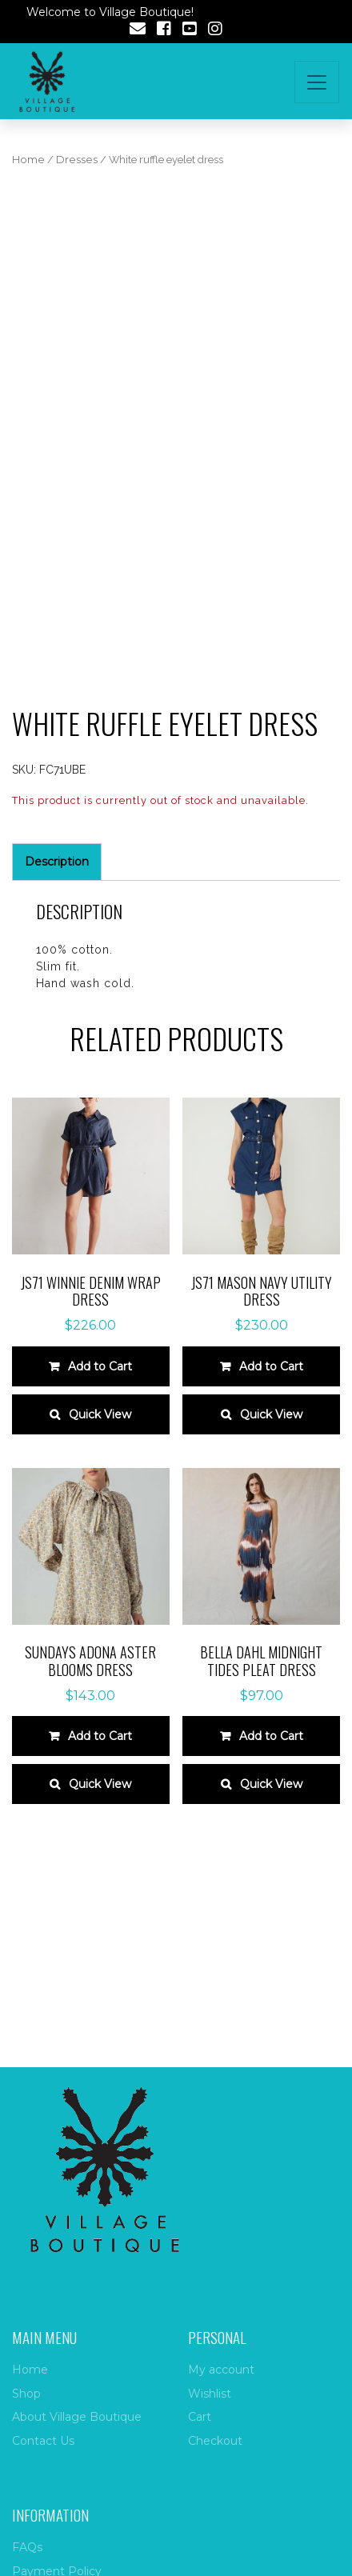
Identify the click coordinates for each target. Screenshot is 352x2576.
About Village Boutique (77, 2417)
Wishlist (209, 2393)
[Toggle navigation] (316, 82)
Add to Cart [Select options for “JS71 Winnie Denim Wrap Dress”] (100, 1366)
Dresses (77, 160)
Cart (199, 2417)
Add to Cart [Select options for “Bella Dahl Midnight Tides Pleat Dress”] (271, 1736)
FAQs (27, 2547)
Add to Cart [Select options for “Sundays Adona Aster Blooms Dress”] (100, 1736)
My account (221, 2369)
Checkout (215, 2441)
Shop (26, 2393)
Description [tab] (57, 861)
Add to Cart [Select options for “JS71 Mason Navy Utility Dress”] (271, 1366)
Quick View (100, 1414)
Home (28, 160)
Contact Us (43, 2441)
